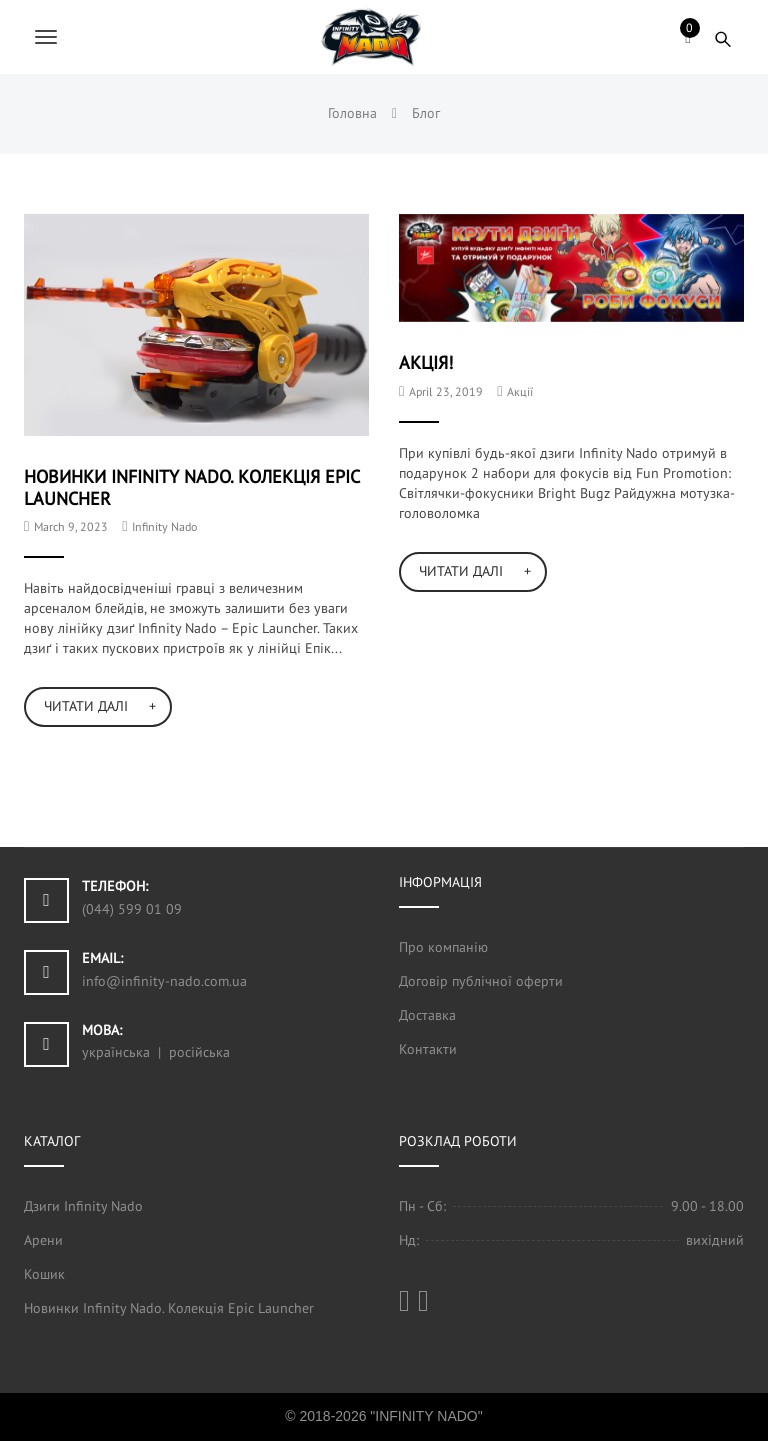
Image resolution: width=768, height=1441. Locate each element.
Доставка (427, 1015)
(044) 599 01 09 (132, 909)
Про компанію (443, 947)
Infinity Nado (164, 526)
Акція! (426, 362)
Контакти (428, 1049)
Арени (43, 1240)
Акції (520, 391)
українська (116, 1052)
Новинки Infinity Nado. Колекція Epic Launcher (191, 487)
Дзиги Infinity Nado (83, 1206)
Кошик (44, 1274)
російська (199, 1052)
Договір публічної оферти (481, 981)
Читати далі (86, 706)
